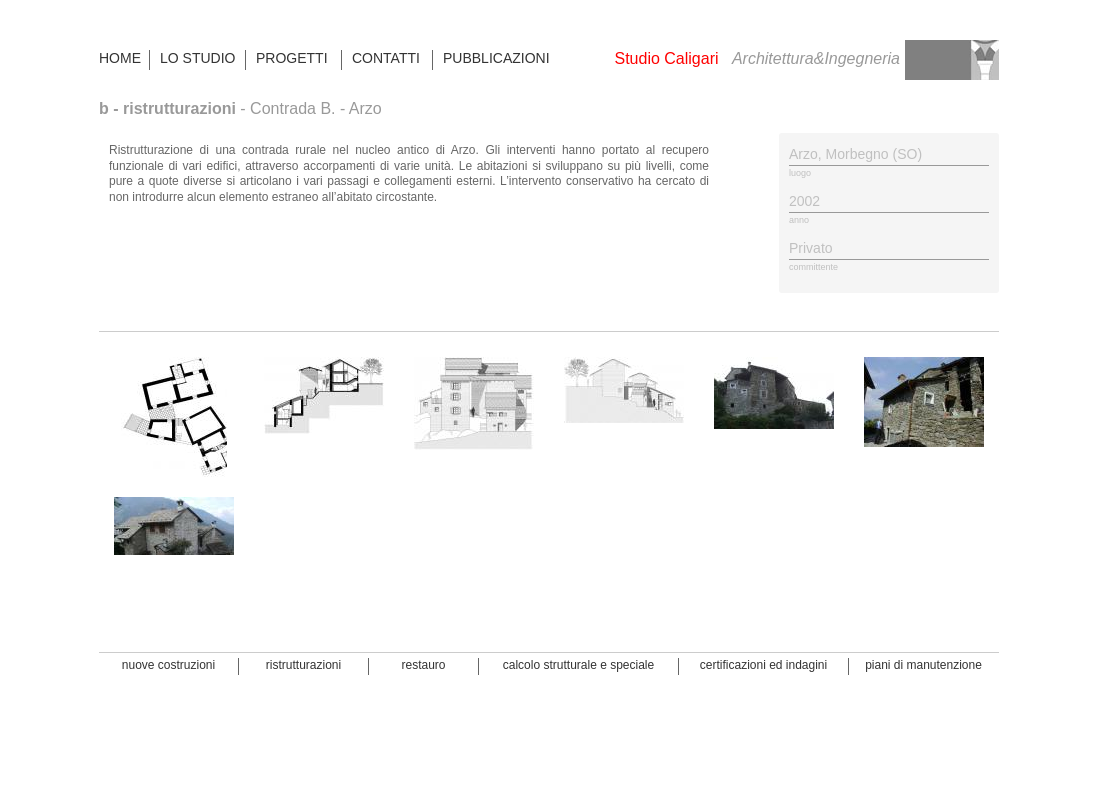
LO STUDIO (197, 58)
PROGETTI (292, 58)
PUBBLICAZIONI (495, 58)
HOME (120, 58)
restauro (423, 665)
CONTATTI (386, 58)
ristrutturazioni (303, 665)
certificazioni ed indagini (763, 665)
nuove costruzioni (168, 665)
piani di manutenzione (923, 665)
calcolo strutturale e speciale (578, 665)
